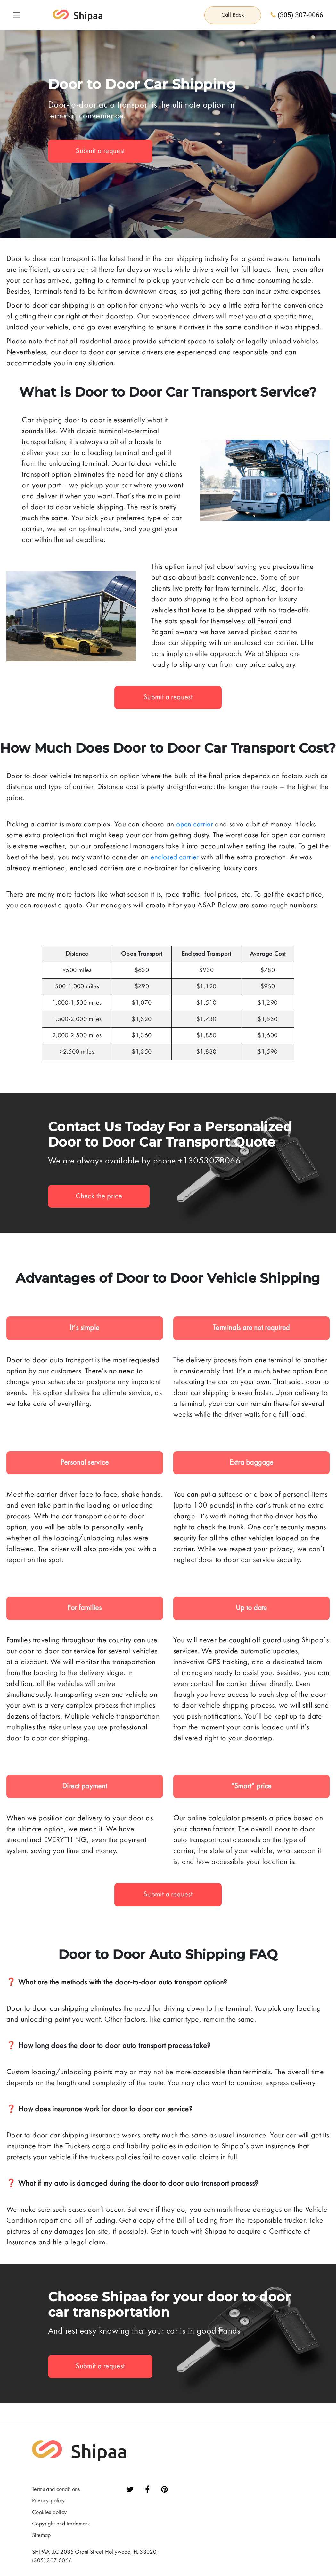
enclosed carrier (176, 858)
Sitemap (41, 2537)
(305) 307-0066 (297, 16)
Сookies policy (49, 2513)
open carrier (195, 826)
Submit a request (101, 152)
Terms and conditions (56, 2490)
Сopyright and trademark (61, 2525)
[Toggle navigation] (17, 16)
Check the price (100, 1197)
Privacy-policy (48, 2502)
